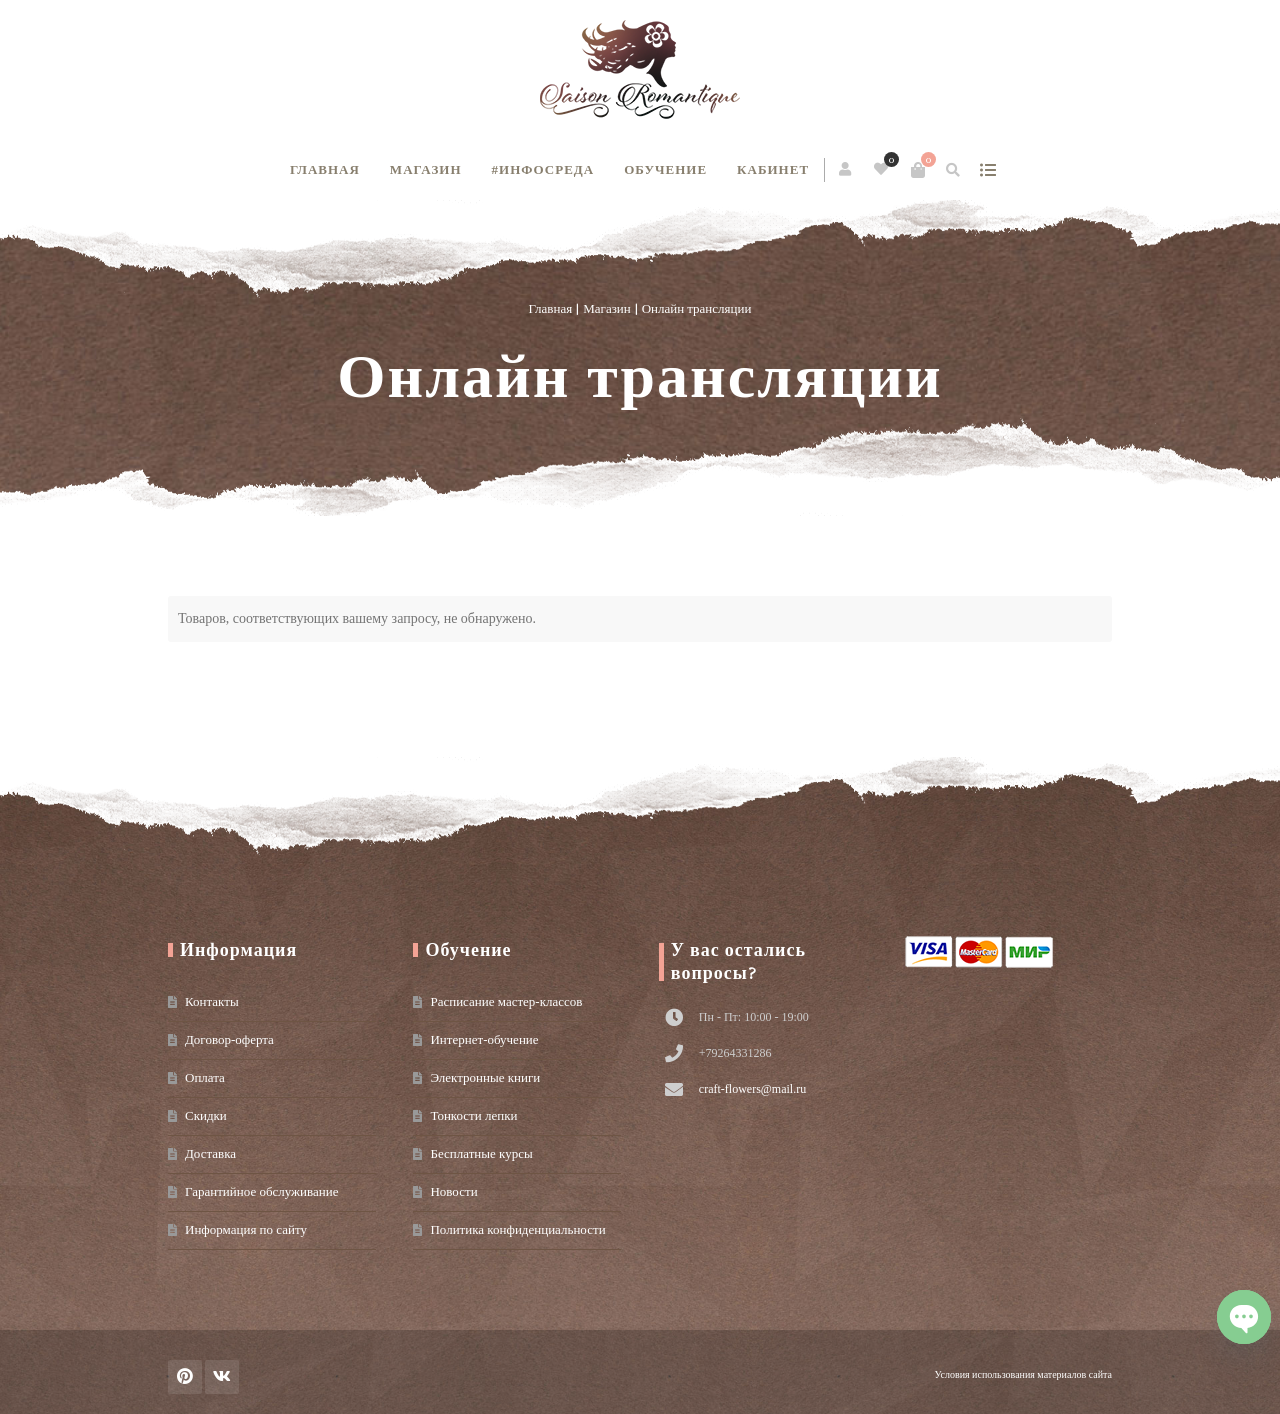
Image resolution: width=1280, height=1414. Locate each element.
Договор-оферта (229, 1039)
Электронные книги (485, 1077)
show (987, 170)
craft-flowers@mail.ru (752, 1089)
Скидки (206, 1115)
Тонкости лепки (473, 1115)
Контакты (212, 1001)
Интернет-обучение (484, 1039)
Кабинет (773, 169)
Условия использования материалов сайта (1023, 1374)
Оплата (205, 1077)
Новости (453, 1191)
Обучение (665, 169)
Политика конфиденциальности (517, 1229)
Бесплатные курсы (481, 1153)
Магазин (426, 169)
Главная (325, 169)
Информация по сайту (246, 1229)
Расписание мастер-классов (506, 1001)
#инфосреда (543, 169)
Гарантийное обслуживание (261, 1191)
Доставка (210, 1153)
